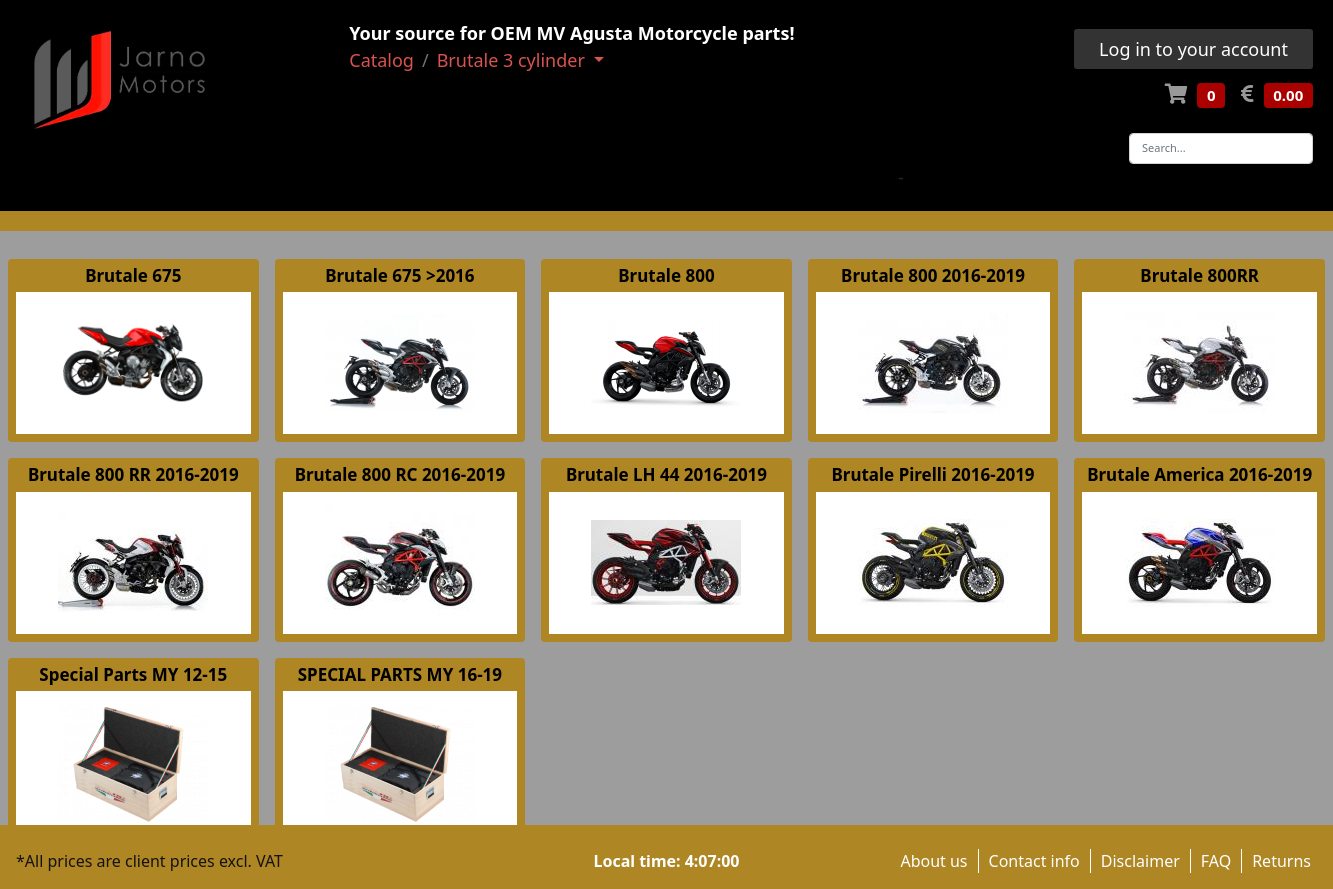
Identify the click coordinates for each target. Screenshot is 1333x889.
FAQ (1216, 861)
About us (933, 861)
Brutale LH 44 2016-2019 (666, 474)
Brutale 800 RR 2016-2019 (133, 474)
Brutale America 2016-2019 (1199, 474)
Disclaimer (1140, 861)
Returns (1281, 861)
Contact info (1034, 861)
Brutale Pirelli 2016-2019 (933, 474)
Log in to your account (1193, 49)
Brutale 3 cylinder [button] (513, 60)
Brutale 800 (666, 275)
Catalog (381, 60)
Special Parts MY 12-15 (133, 674)
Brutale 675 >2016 (399, 275)
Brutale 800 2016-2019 (933, 275)
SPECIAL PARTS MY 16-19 (400, 674)
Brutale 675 (133, 275)
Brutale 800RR (1199, 275)
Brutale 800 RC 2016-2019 (400, 474)
